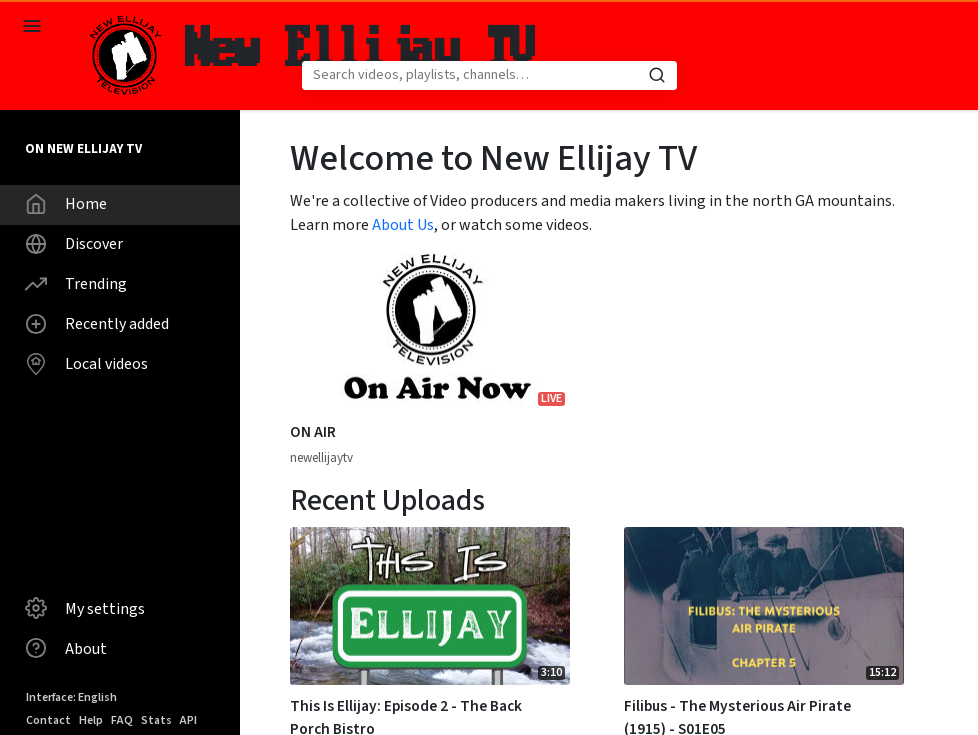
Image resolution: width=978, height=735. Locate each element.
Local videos (86, 364)
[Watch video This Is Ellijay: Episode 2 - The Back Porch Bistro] (430, 606)
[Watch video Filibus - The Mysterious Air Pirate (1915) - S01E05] (764, 606)
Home (66, 204)
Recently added (97, 324)
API (188, 720)
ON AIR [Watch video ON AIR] (313, 432)
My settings (85, 608)
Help (91, 720)
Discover (74, 244)
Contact (48, 720)
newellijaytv (321, 458)
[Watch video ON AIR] (430, 332)
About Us (403, 225)
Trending (76, 284)
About (66, 648)
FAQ (122, 720)
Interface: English (71, 697)
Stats (156, 720)
